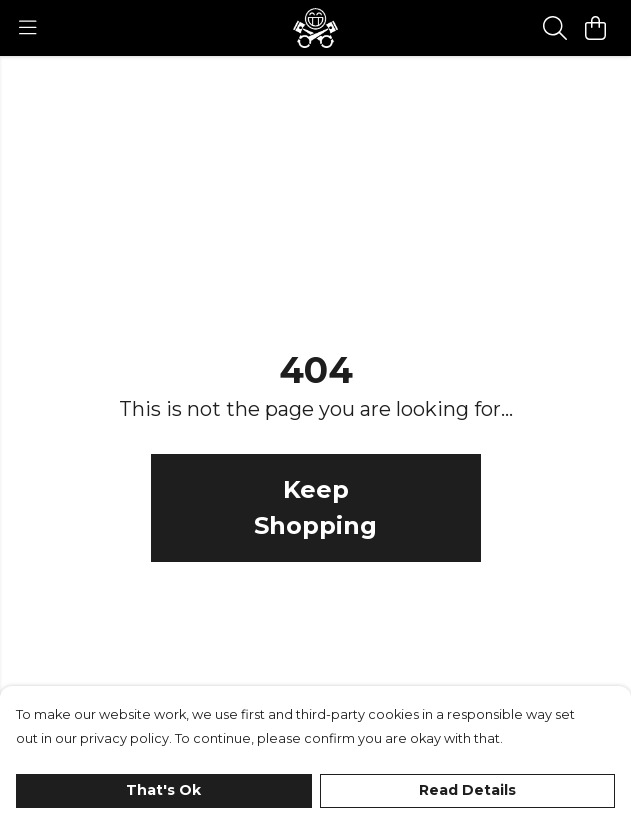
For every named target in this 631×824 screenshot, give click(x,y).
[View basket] (595, 28)
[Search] (555, 28)
